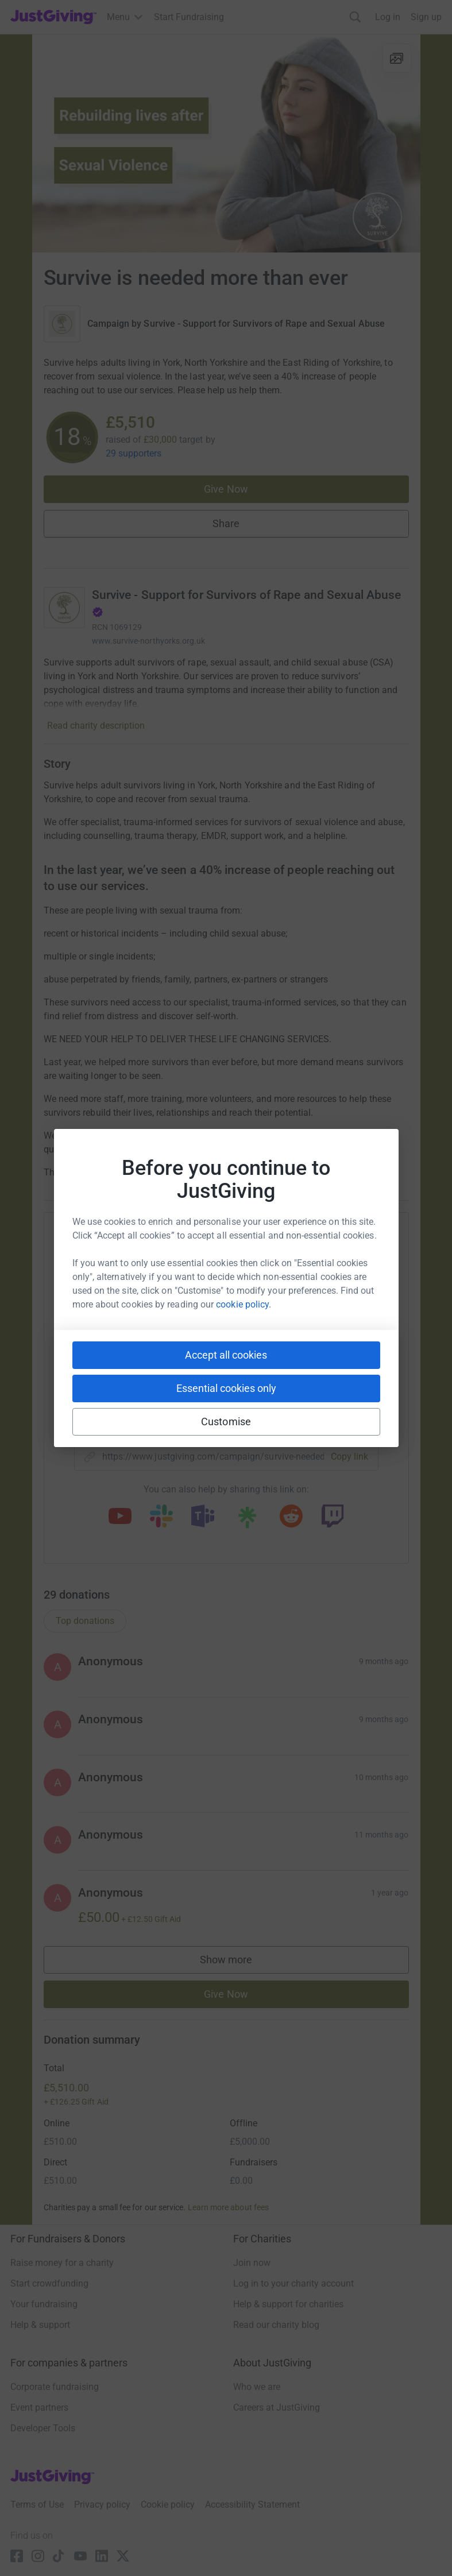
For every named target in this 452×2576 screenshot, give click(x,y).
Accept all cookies (226, 1355)
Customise (226, 1421)
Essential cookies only (226, 1388)
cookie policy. (243, 1304)
